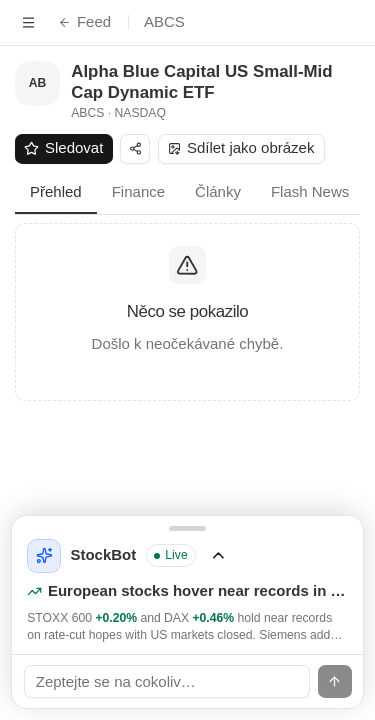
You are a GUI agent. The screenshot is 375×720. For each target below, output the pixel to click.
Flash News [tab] (310, 191)
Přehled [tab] (56, 191)
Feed (84, 21)
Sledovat (63, 147)
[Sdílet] (135, 149)
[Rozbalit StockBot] (187, 585)
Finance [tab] (138, 191)
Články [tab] (218, 191)
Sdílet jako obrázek (241, 147)
